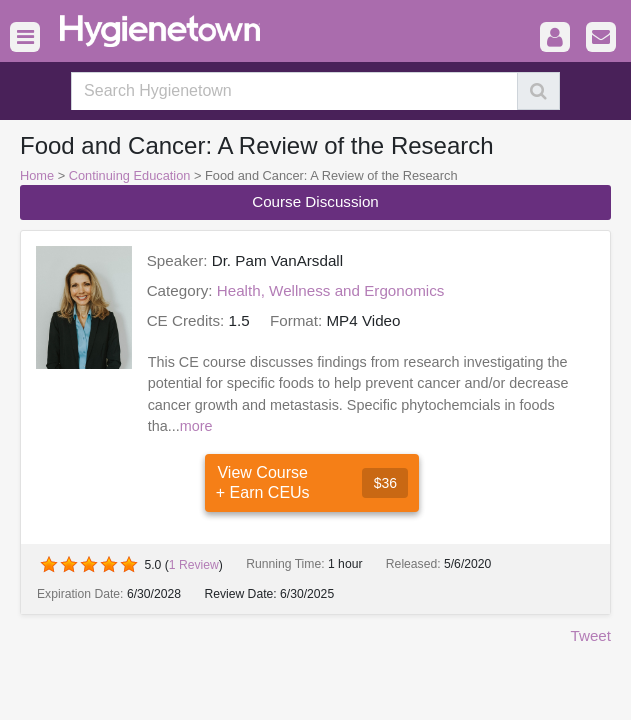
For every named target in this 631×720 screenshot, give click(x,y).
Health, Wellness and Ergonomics (331, 290)
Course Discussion (315, 201)
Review (194, 565)
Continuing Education (130, 175)
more (196, 426)
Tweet (590, 635)
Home (37, 175)
